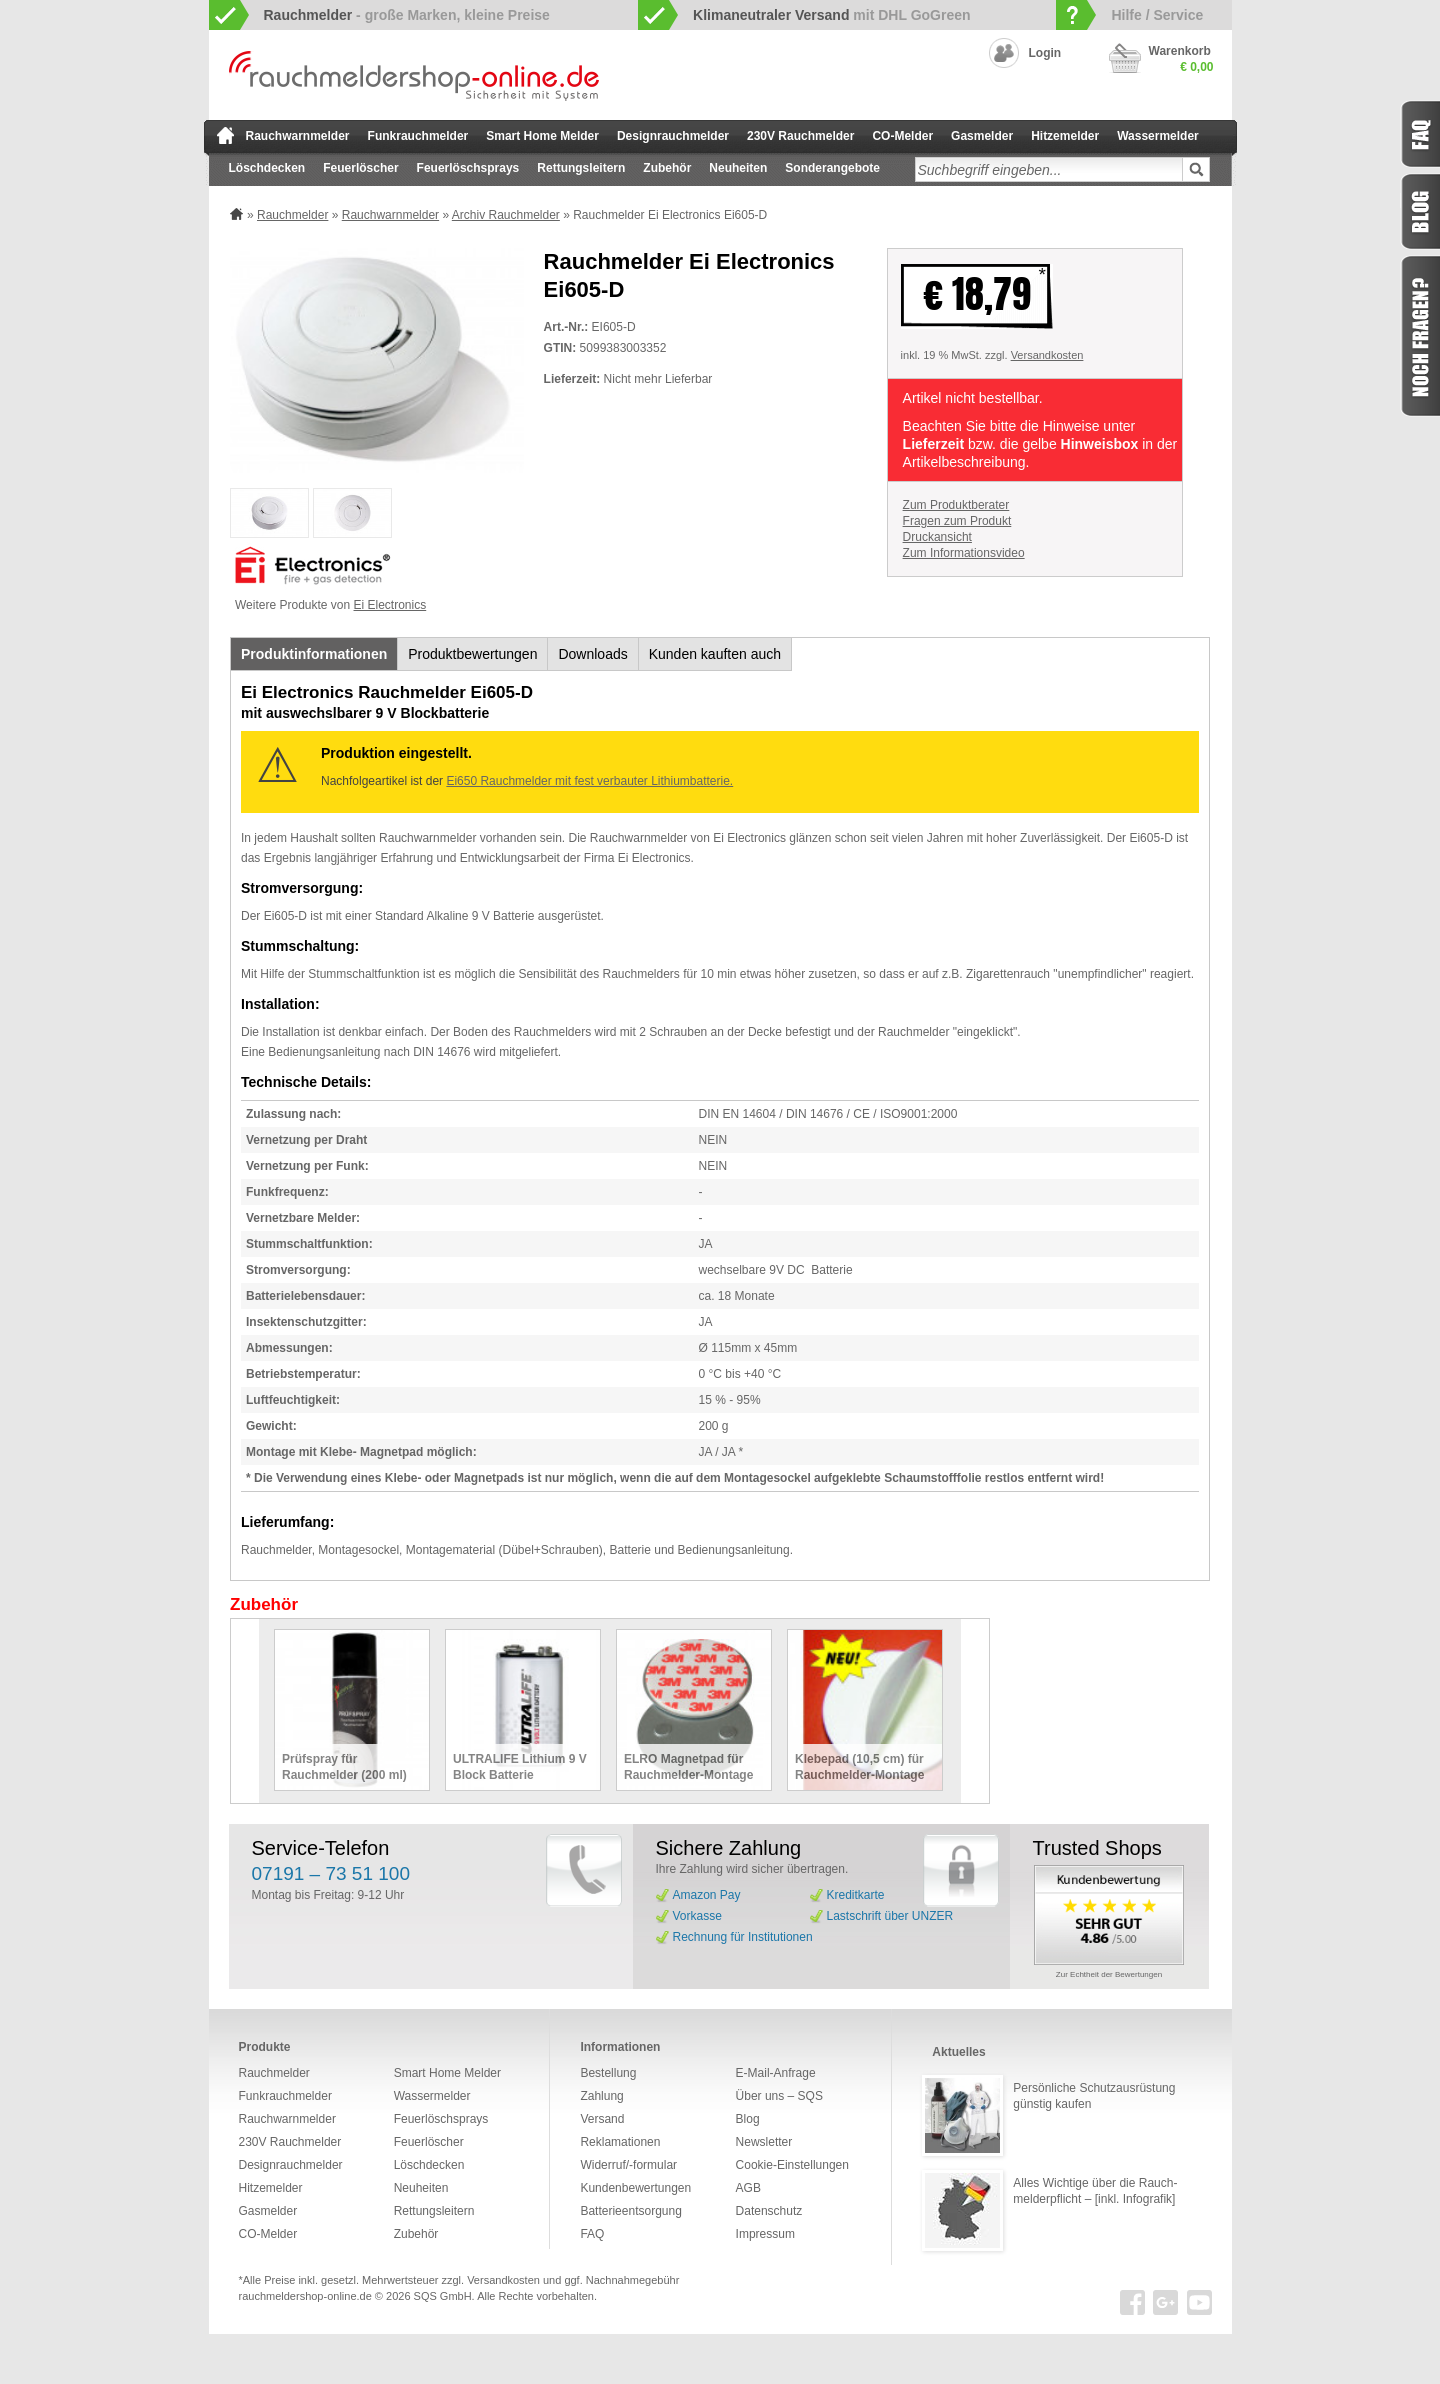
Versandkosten (1047, 355)
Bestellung (608, 2073)
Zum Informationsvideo (964, 553)
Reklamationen (620, 2142)
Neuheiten (738, 168)
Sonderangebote (832, 168)
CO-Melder (902, 136)
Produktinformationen (314, 654)
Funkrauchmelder (418, 136)
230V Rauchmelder (800, 136)
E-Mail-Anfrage (776, 2073)
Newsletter (764, 2142)
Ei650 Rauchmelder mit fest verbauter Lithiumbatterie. (589, 781)
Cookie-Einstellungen (792, 2165)
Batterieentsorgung (630, 2211)
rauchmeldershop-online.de (305, 2296)
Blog (748, 2119)
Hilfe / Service (1157, 15)
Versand (602, 2119)
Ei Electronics (390, 605)
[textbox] (1049, 169)
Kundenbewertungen (635, 2188)
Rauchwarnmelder (298, 136)
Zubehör (667, 168)
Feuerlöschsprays (468, 168)
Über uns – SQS (779, 2096)
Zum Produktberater (956, 505)
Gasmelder (982, 136)
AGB (748, 2188)
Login (1045, 53)
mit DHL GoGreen (832, 15)
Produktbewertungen (472, 654)
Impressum (765, 2234)
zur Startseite (225, 135)
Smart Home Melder (542, 136)
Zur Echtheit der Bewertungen (1109, 1974)
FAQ (592, 2234)
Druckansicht (937, 537)
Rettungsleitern (581, 168)
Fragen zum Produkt (957, 521)
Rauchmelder (292, 215)
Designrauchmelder (673, 136)
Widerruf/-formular (628, 2165)
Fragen (1420, 336)
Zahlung (601, 2096)
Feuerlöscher (360, 168)
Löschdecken (267, 168)
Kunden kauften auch (715, 654)
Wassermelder (1158, 136)
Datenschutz (769, 2211)
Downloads (592, 654)
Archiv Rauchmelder (506, 215)
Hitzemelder (1065, 136)
